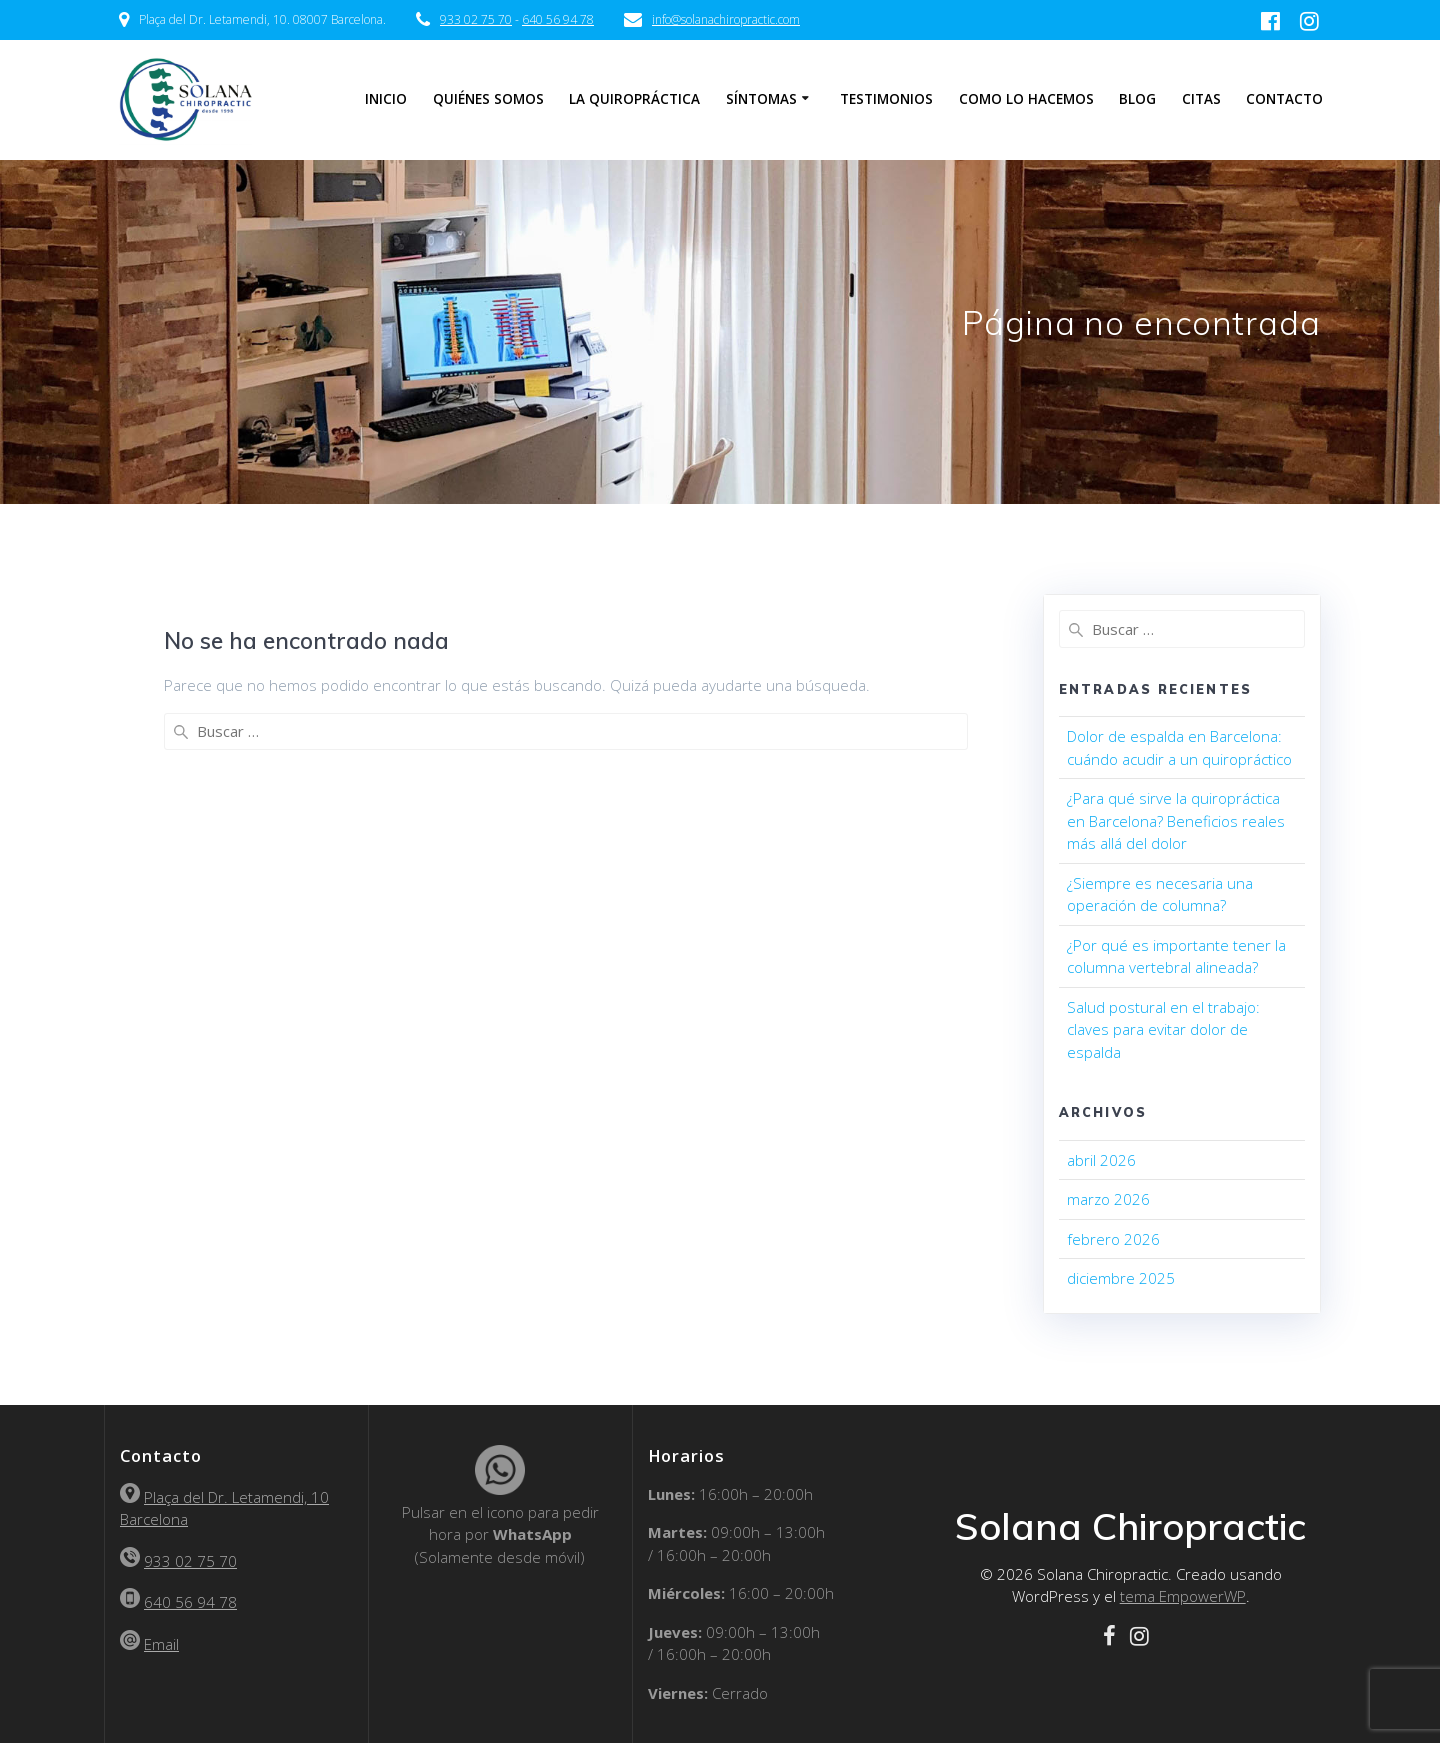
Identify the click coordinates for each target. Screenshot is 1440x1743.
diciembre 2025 (1121, 1278)
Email (161, 1644)
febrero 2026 (1113, 1239)
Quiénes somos (488, 99)
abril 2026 (1101, 1160)
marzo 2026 (1108, 1199)
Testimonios (886, 99)
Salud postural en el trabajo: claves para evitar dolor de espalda (1163, 1029)
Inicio (386, 99)
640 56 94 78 (558, 19)
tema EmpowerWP (1183, 1596)
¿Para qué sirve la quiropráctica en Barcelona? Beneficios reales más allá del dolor (1176, 820)
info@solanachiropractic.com (726, 19)
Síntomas (761, 99)
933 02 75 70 (476, 19)
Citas (1201, 99)
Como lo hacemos (1026, 99)
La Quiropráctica (634, 99)
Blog (1137, 99)
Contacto (1284, 99)
